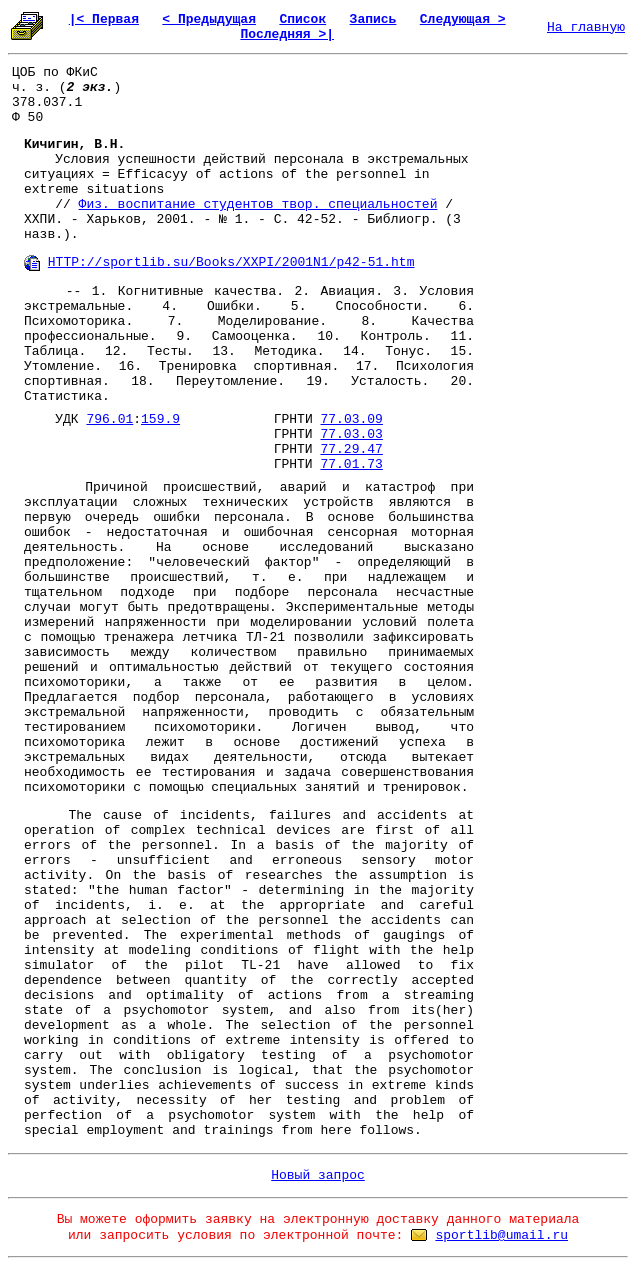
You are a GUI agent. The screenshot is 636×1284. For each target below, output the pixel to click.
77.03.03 (351, 434)
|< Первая (104, 19)
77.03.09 (352, 419)
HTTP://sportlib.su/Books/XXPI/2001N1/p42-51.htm (231, 262)
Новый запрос (318, 1175)
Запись (373, 19)
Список (302, 19)
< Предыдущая (209, 19)
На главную (586, 27)
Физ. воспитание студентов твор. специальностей (258, 204)
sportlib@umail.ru (501, 1235)
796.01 (109, 419)
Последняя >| (287, 34)
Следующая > (463, 19)
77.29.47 (351, 449)
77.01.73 (351, 464)
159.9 (160, 419)
